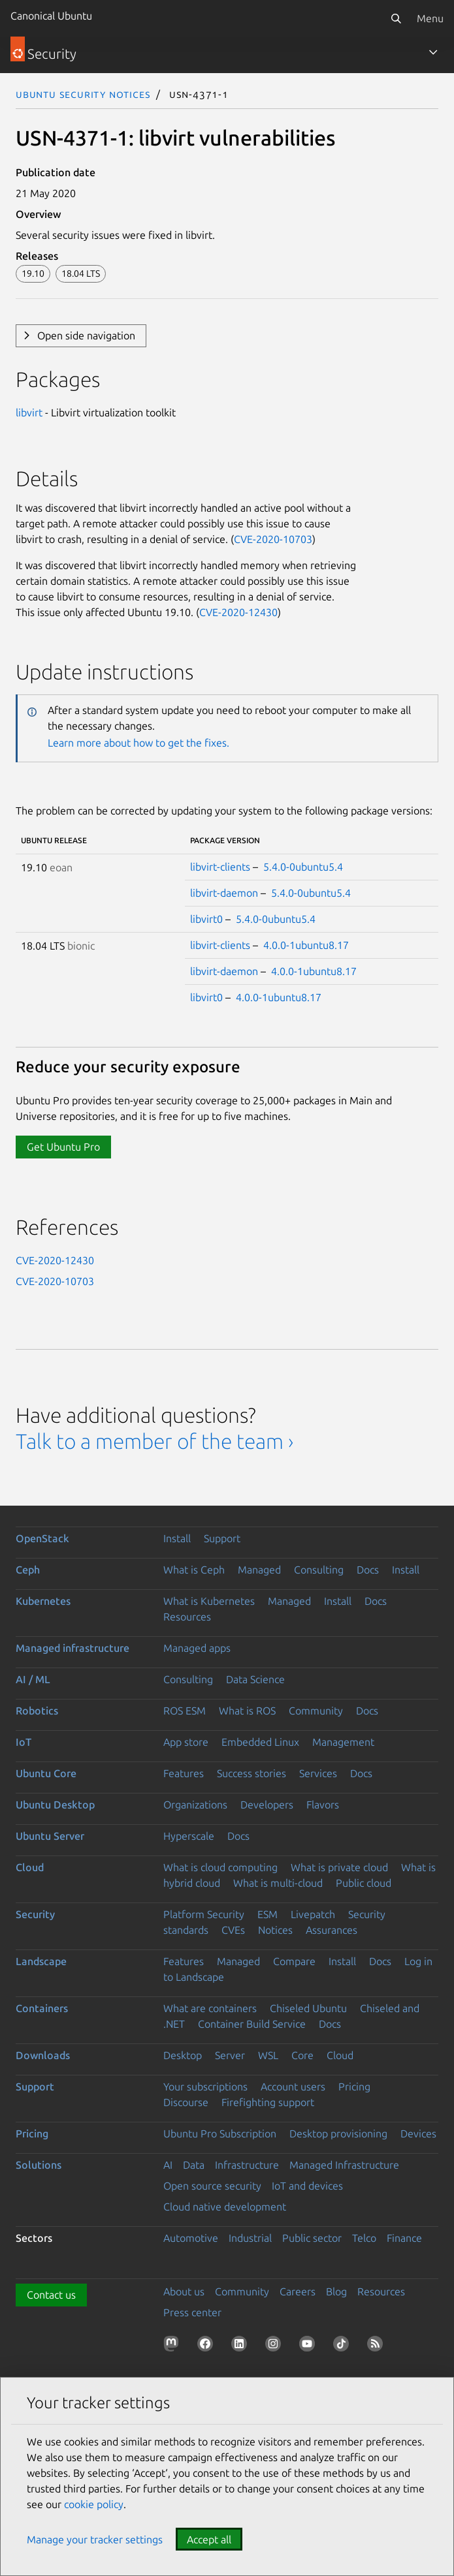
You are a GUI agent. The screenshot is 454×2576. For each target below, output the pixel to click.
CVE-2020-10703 (273, 539)
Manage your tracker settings (95, 2539)
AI (167, 2165)
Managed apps (197, 1648)
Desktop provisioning (338, 2133)
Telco (364, 2238)
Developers (266, 1804)
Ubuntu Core (46, 1773)
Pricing (354, 2086)
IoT (23, 1742)
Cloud (30, 1867)
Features (183, 1773)
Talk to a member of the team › (154, 1441)
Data (193, 2165)
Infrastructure (247, 2165)
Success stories (251, 1773)
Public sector (312, 2238)
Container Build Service (252, 2024)
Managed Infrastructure (344, 2165)
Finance (404, 2238)
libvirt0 (206, 919)
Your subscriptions (205, 2086)
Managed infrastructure (72, 1648)
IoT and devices (307, 2186)
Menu (430, 18)
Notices (275, 1930)
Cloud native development (224, 2206)
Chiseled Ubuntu (308, 2008)
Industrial (250, 2238)
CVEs (233, 1930)
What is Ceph (194, 1569)
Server (230, 2055)
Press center (192, 2312)
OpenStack (42, 1538)
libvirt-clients (220, 867)
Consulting (319, 1569)
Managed (259, 1569)
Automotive (190, 2238)
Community (316, 1710)
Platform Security (203, 1914)
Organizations (195, 1804)
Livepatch (313, 1914)
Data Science (255, 1679)
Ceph (28, 1569)
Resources (187, 1616)
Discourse (185, 2102)
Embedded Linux (260, 1742)
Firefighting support (267, 2102)
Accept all (209, 2539)
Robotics (37, 1710)
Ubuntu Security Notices (83, 94)
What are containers (210, 2008)
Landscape (41, 1961)
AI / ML (33, 1679)
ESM (267, 1914)
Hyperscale (188, 1836)
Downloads (43, 2055)
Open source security (212, 2186)
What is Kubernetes (209, 1601)
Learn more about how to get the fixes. (138, 743)
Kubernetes (43, 1601)
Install (177, 1538)
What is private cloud (339, 1867)
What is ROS (247, 1710)
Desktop (182, 2055)
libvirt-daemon (224, 893)
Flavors (322, 1804)
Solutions (38, 2165)
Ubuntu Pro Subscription (219, 2133)
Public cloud (363, 1883)
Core (302, 2055)
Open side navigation (86, 335)
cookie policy (93, 2504)
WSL (268, 2055)
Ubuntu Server (50, 1836)
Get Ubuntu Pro (63, 1147)
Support (222, 1538)
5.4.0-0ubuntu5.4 (303, 867)
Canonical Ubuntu (51, 16)
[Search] (395, 18)
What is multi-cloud (278, 1883)
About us (183, 2291)
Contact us (51, 2295)
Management (343, 1742)
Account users (293, 2086)
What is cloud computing (220, 1867)
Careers (298, 2291)
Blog (336, 2291)
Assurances (331, 1930)
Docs (368, 1569)
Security (35, 1914)
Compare (294, 1961)
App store (185, 1742)
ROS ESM (184, 1710)
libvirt (29, 412)
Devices (418, 2133)
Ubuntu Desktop (55, 1804)
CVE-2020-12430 (238, 612)
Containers (42, 2008)
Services (318, 1773)
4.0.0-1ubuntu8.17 (306, 945)
